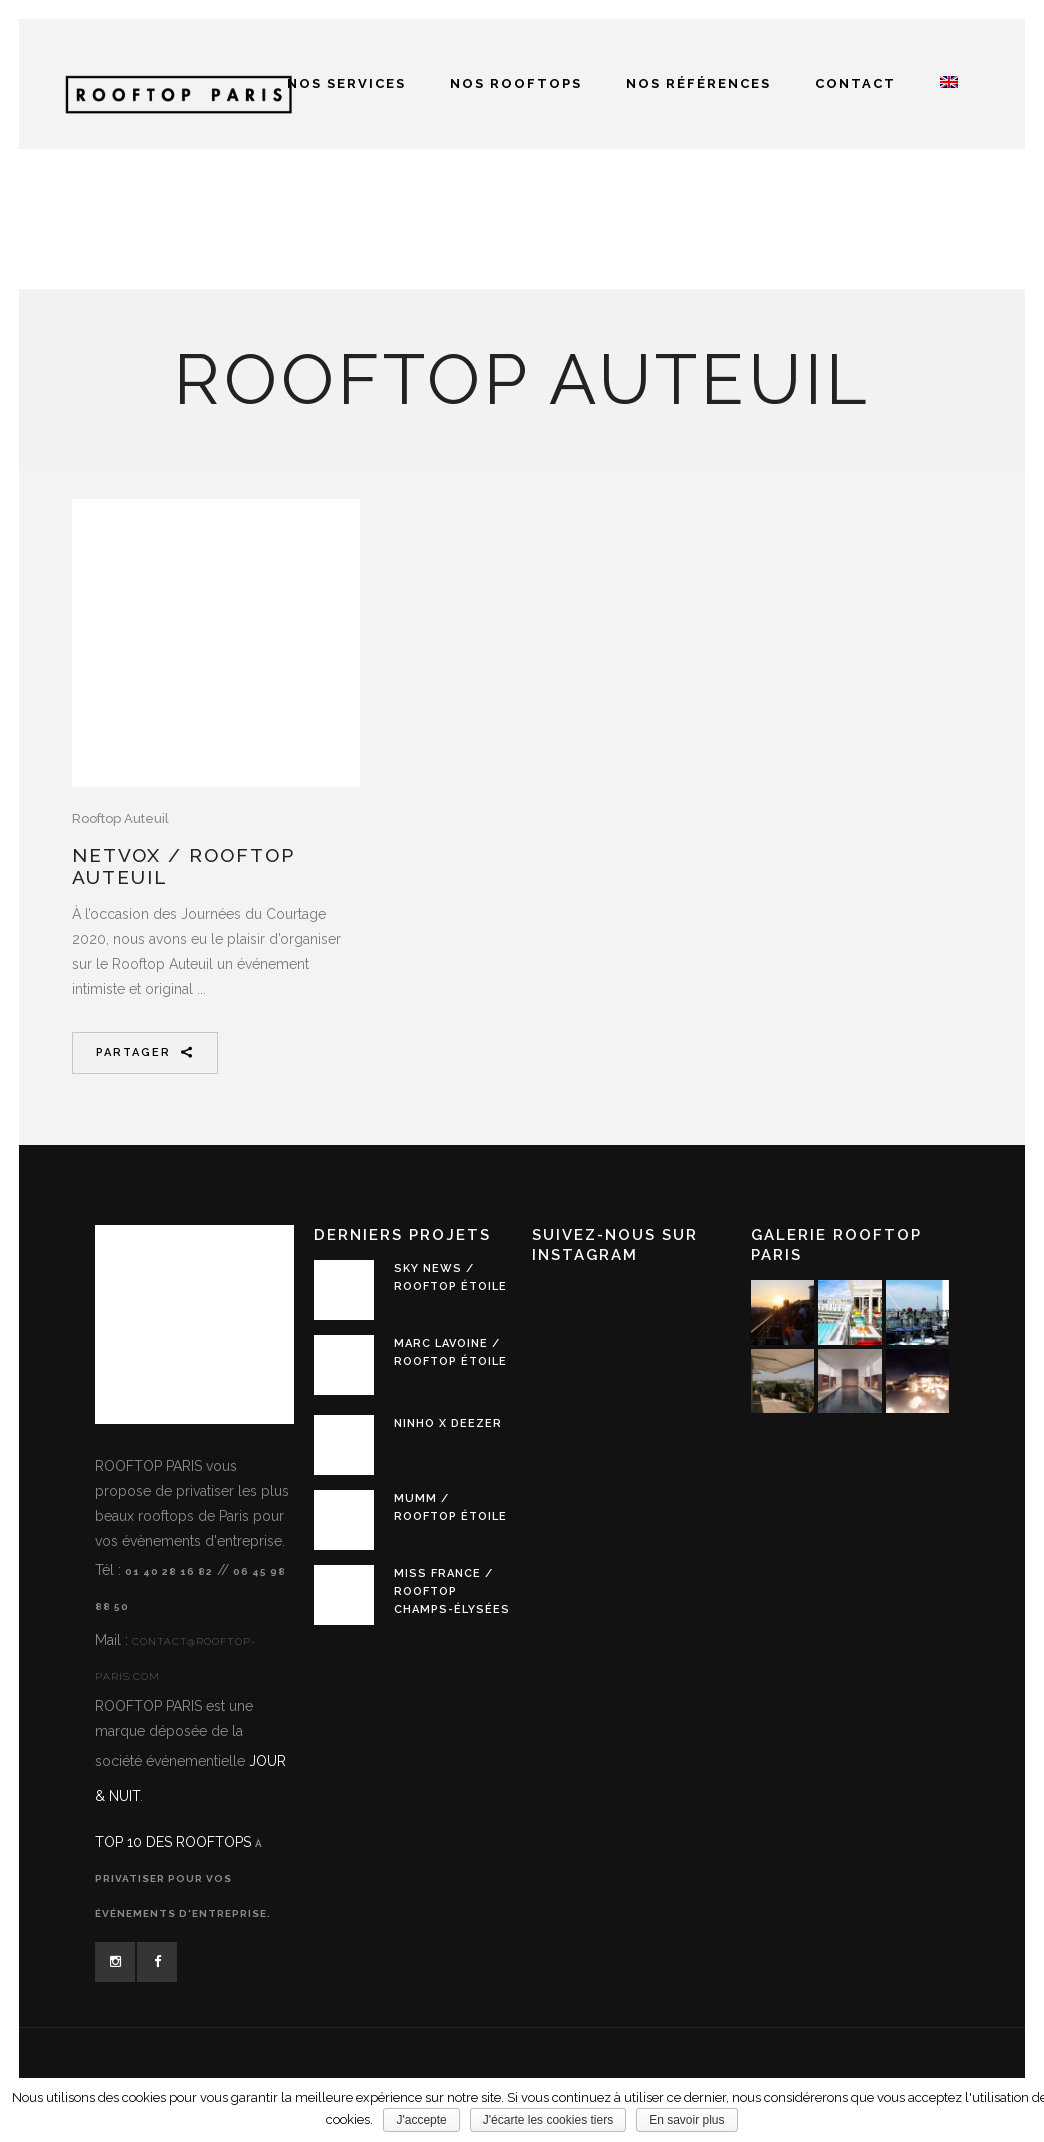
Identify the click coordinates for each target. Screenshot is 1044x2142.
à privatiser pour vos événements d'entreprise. (183, 1878)
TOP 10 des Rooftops (175, 1842)
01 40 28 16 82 (169, 1571)
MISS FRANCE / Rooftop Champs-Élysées (452, 1591)
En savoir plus (686, 2120)
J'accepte (421, 2120)
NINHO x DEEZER (448, 1423)
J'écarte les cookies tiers (548, 2120)
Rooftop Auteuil (120, 818)
